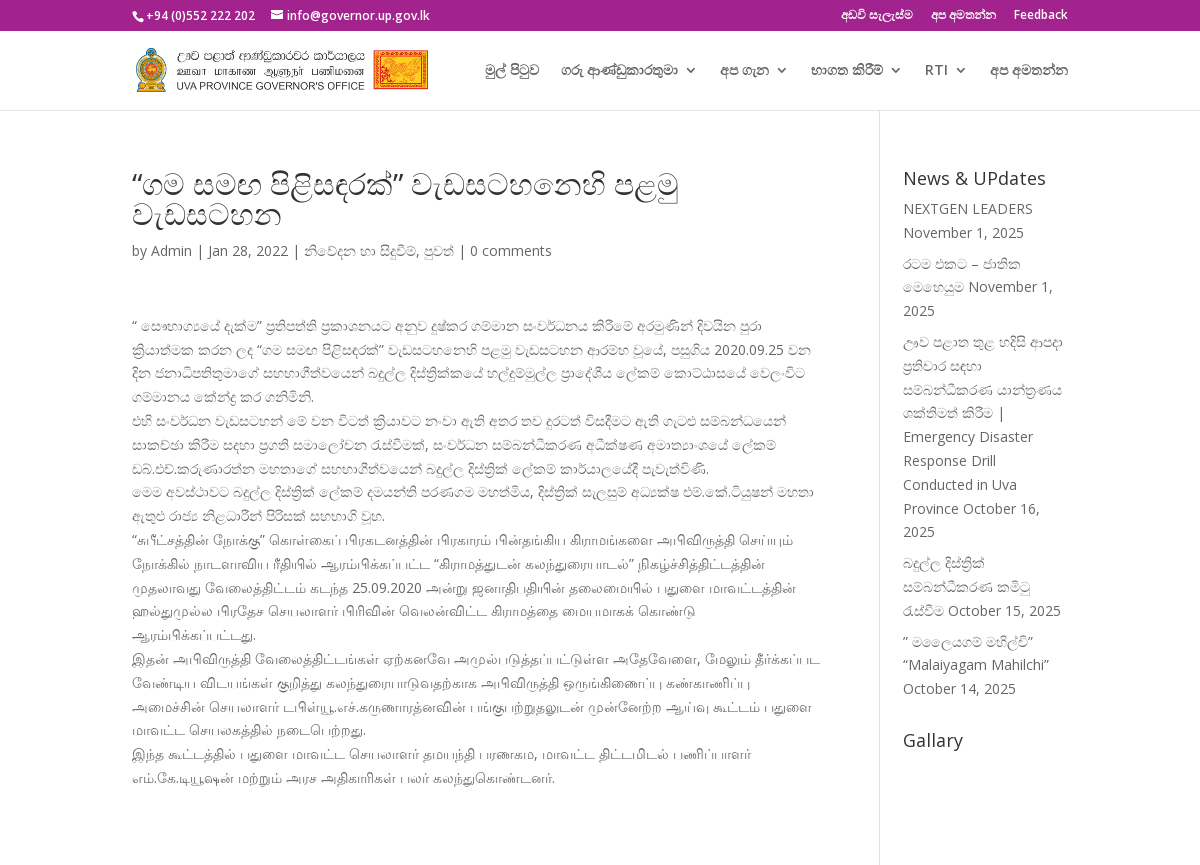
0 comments (511, 250)
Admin (171, 250)
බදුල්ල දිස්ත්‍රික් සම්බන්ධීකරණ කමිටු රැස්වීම (966, 586)
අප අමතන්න (963, 16)
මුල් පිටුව (512, 71)
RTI (936, 71)
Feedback (1041, 16)
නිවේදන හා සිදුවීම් (360, 250)
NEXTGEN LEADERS (968, 208)
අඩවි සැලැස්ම (877, 16)
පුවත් (439, 250)
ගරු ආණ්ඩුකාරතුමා (619, 71)
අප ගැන (744, 71)
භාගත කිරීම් (847, 71)
